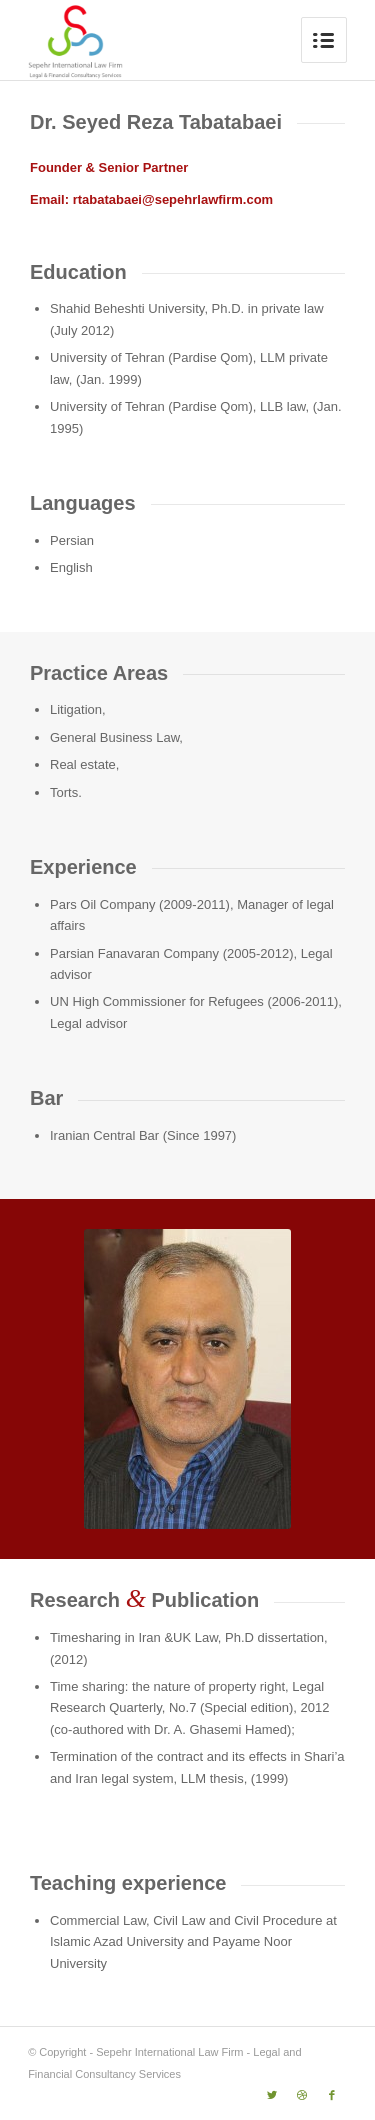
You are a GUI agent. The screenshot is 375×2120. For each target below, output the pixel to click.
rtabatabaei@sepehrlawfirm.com (173, 199)
